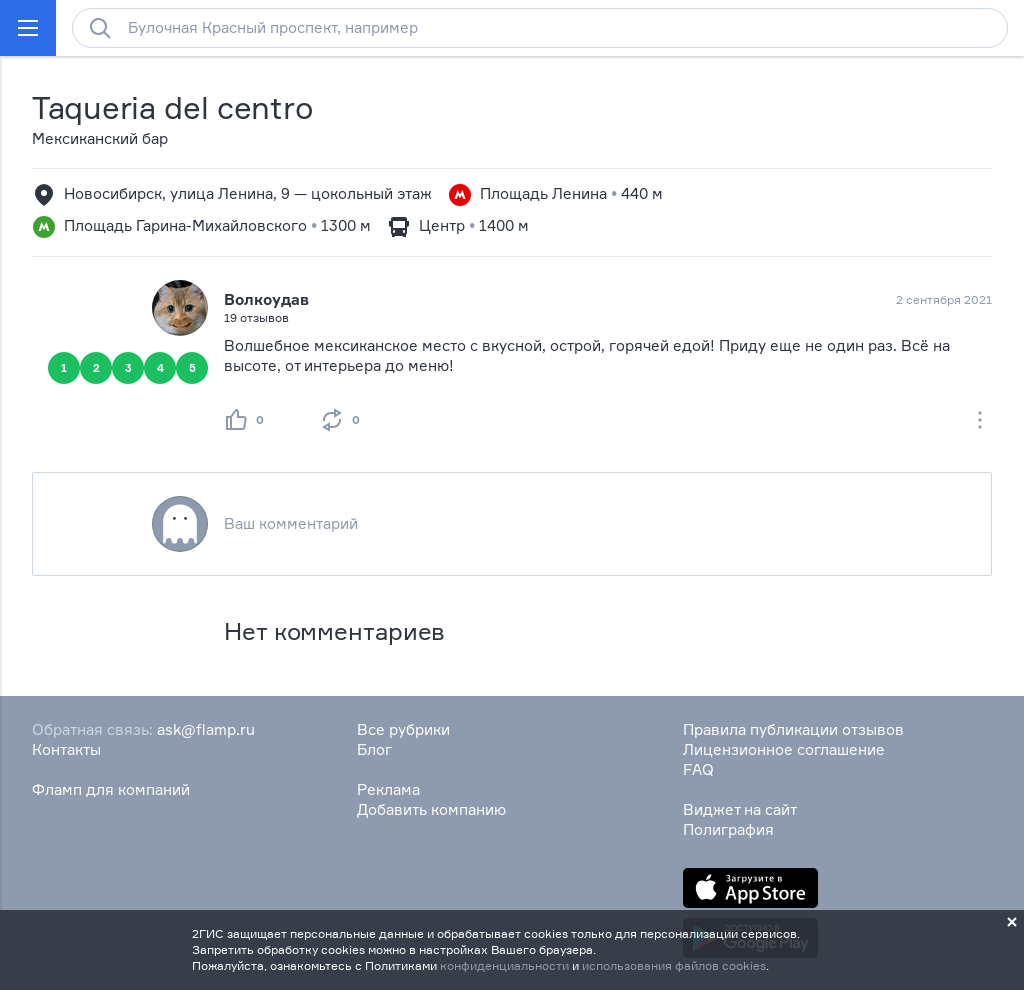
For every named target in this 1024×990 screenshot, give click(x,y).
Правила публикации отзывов (793, 729)
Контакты (66, 749)
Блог (374, 749)
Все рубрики (403, 729)
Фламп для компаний (111, 789)
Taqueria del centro (172, 107)
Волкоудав (266, 299)
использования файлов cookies (674, 965)
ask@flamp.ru (206, 729)
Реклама (388, 789)
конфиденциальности (504, 965)
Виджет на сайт (740, 809)
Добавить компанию (431, 809)
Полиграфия (728, 829)
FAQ (698, 769)
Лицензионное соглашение (784, 749)
